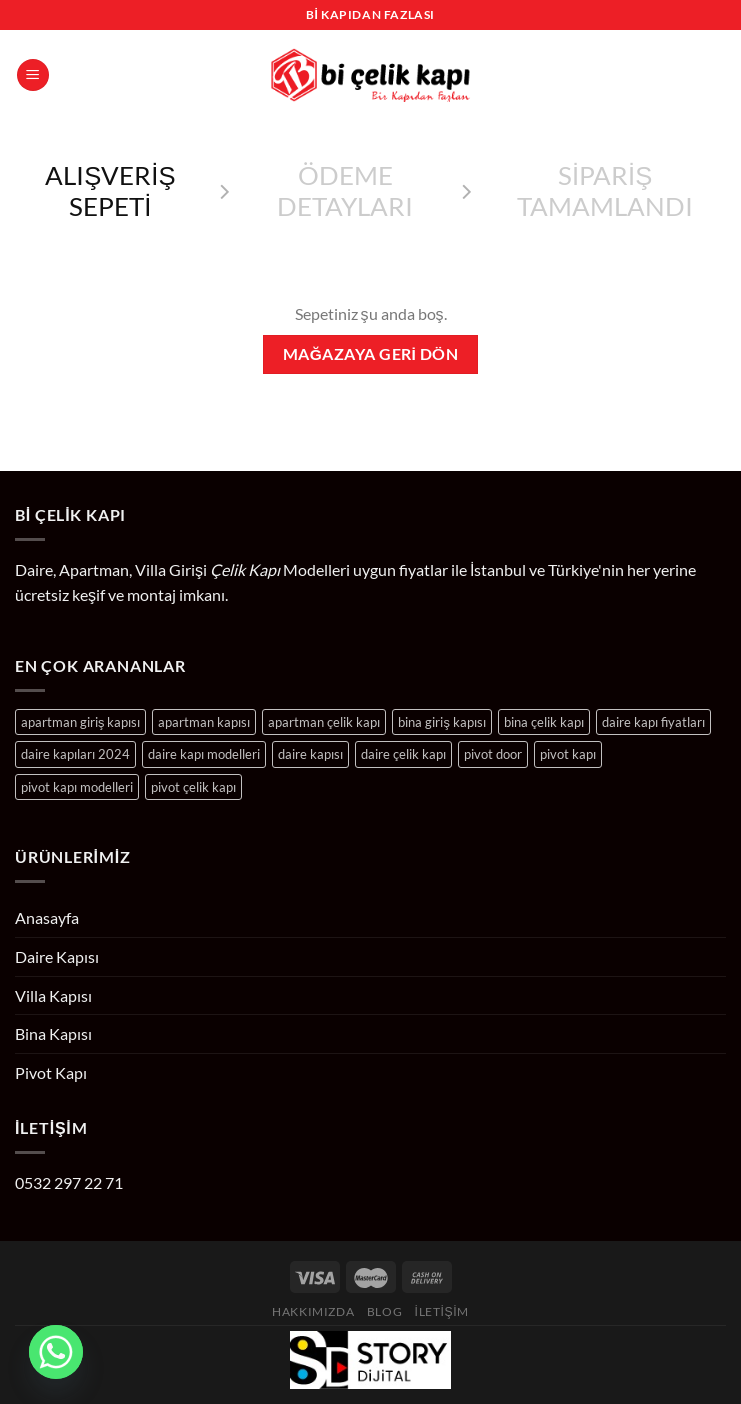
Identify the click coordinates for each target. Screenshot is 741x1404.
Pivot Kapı (51, 1072)
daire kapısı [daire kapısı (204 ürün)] (310, 754)
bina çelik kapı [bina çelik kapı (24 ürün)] (544, 722)
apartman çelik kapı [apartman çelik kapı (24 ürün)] (324, 722)
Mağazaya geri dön (370, 354)
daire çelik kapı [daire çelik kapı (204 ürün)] (403, 754)
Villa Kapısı (53, 995)
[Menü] (33, 75)
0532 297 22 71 (69, 1182)
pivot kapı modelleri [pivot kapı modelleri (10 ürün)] (77, 787)
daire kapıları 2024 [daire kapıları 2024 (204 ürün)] (75, 754)
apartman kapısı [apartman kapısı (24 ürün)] (204, 722)
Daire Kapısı (57, 956)
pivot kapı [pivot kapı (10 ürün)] (568, 754)
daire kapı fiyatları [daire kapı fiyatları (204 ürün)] (653, 722)
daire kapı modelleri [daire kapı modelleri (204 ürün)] (204, 754)
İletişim (442, 1311)
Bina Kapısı (53, 1033)
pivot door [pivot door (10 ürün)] (493, 754)
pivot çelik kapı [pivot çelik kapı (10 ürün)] (193, 787)
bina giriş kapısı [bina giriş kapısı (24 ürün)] (441, 722)
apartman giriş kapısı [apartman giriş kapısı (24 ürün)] (80, 722)
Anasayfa (47, 917)
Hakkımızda (313, 1311)
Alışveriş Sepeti (110, 190)
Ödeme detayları (345, 190)
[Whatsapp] (56, 1352)
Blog (384, 1311)
